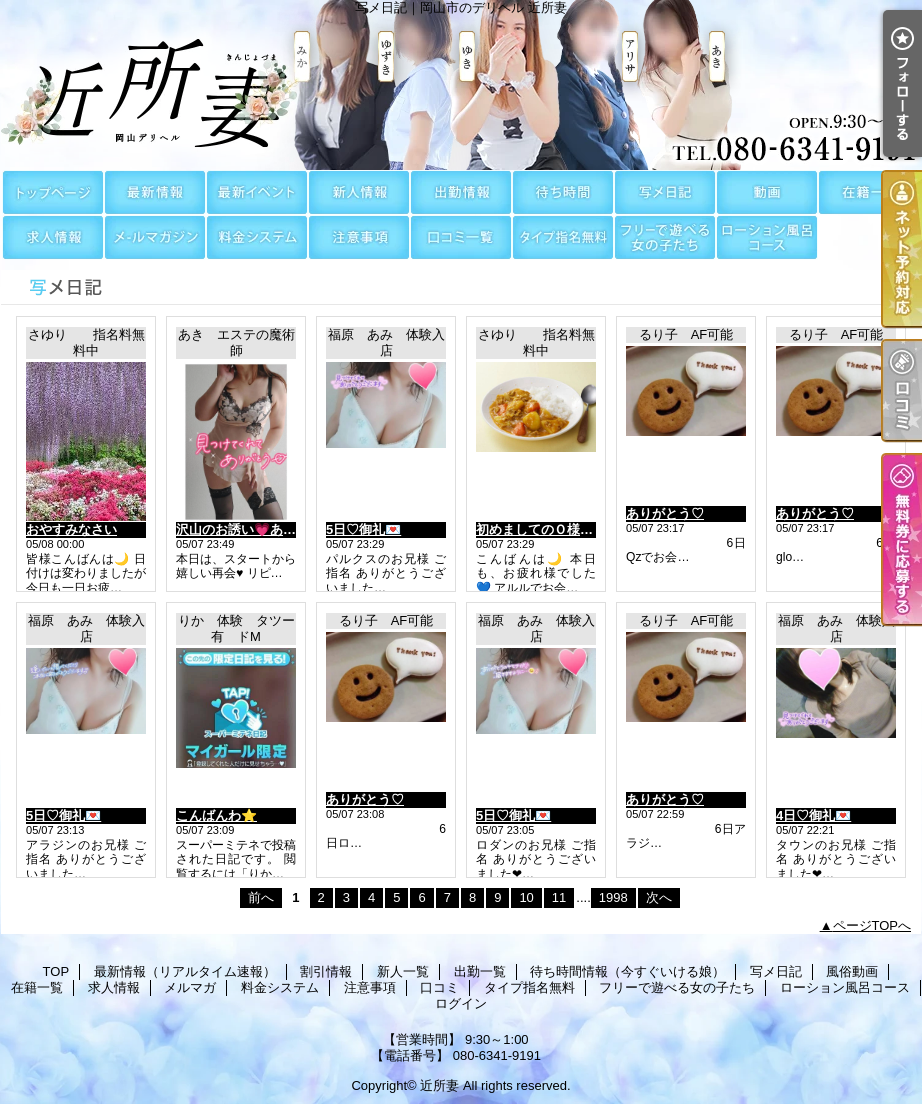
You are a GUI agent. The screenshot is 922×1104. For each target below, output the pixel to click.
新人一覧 (359, 192)
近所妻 (439, 1085)
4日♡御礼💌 (813, 815)
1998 (613, 897)
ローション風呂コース (767, 237)
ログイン (461, 1003)
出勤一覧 (461, 192)
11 (559, 897)
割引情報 (257, 192)
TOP (53, 192)
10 (526, 897)
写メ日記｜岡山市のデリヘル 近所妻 (461, 85)
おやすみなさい (71, 529)
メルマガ (155, 237)
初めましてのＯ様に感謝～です (567, 529)
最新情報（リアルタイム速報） (155, 192)
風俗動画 (767, 192)
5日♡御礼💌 (363, 529)
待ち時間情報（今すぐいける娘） (563, 192)
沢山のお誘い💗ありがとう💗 (263, 529)
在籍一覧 (869, 192)
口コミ (461, 237)
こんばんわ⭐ (216, 815)
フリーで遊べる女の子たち (665, 237)
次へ (659, 897)
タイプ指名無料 (563, 237)
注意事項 (359, 237)
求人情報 (53, 237)
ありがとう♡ (665, 513)
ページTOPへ (872, 925)
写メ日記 (665, 192)
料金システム (257, 237)
